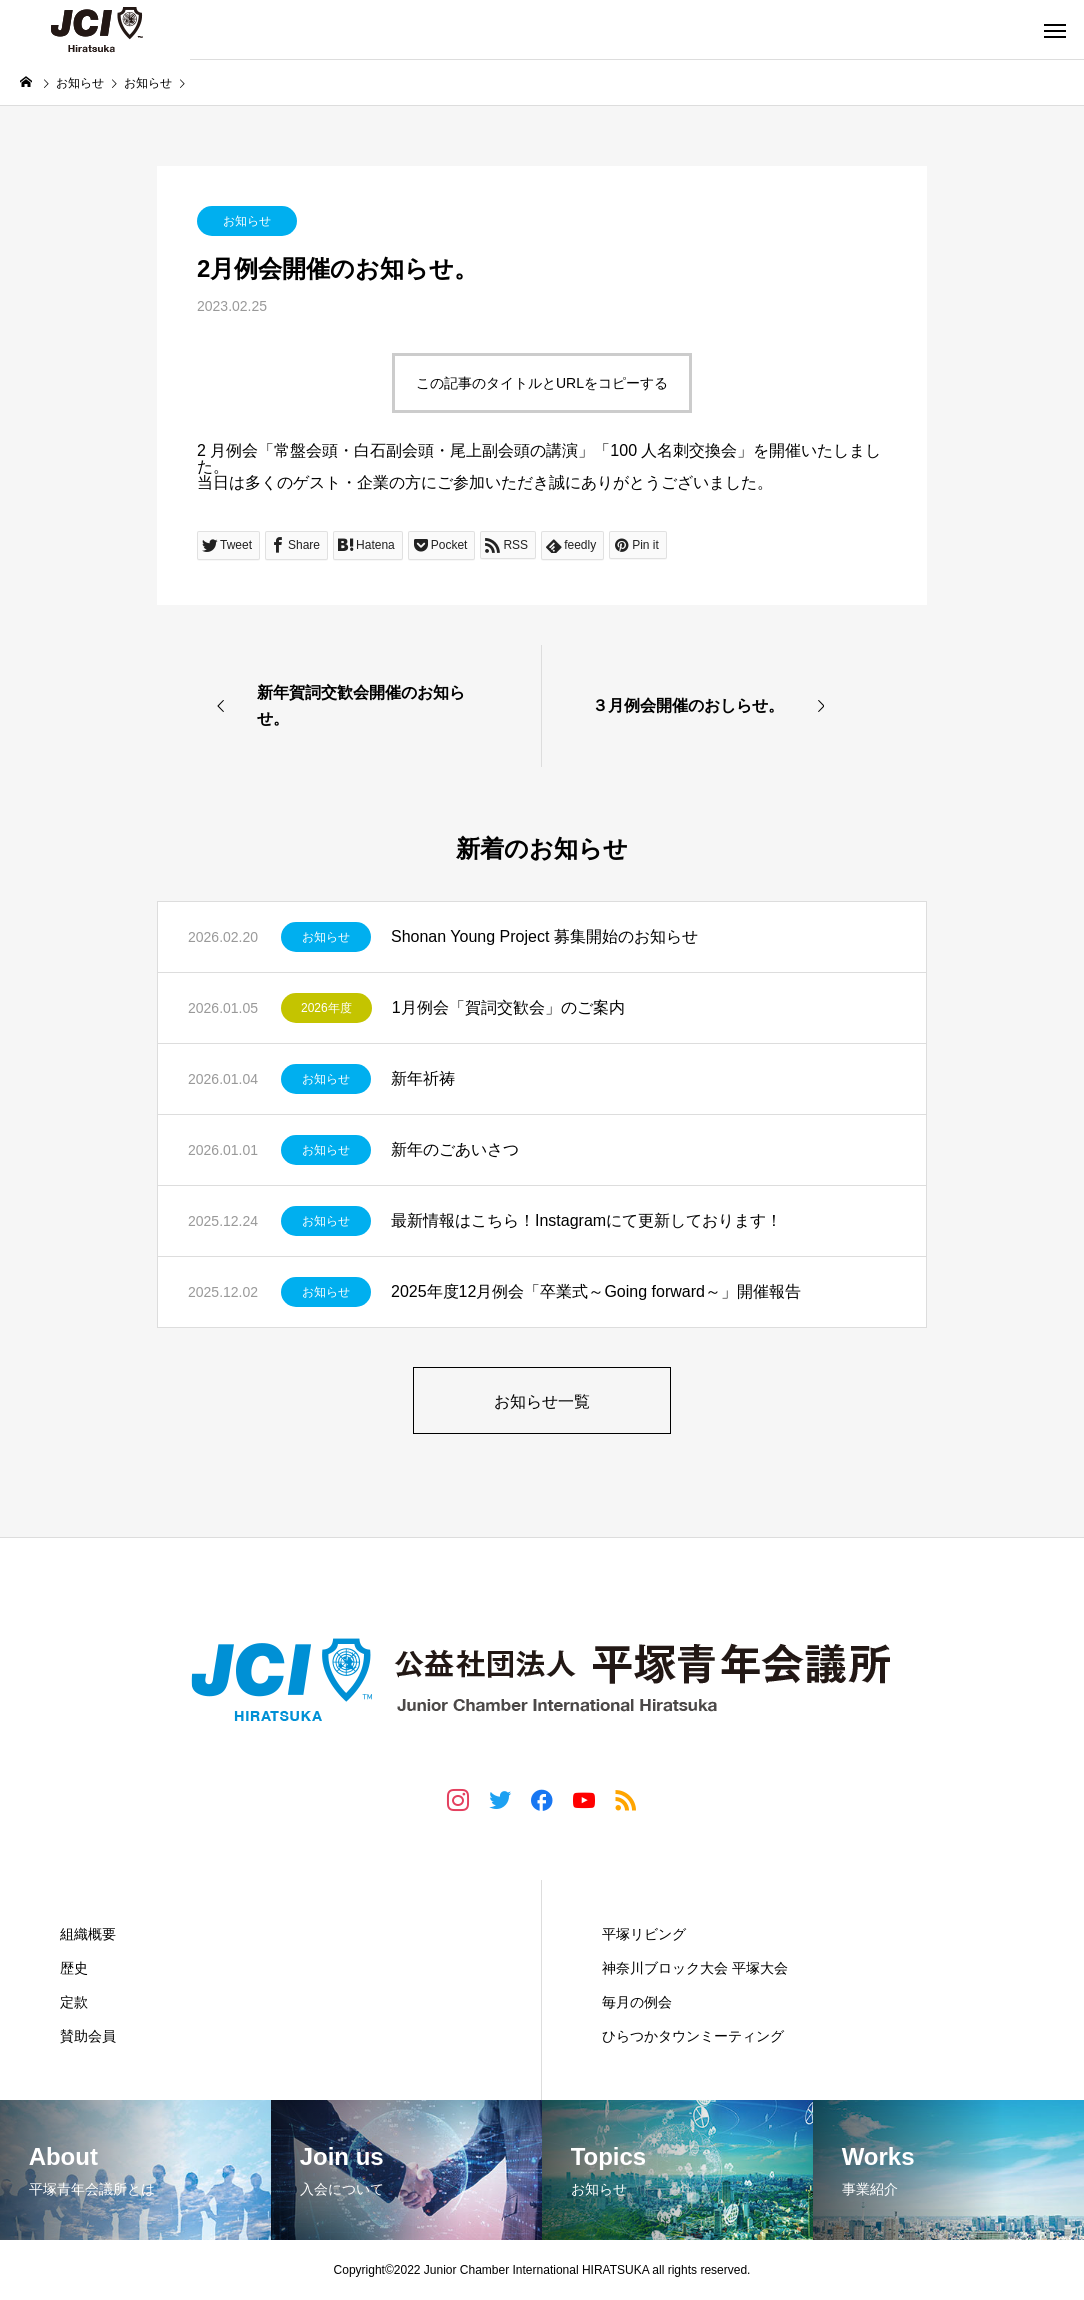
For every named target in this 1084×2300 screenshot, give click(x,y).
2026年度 (326, 1008)
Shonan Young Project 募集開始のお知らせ (544, 936)
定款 (74, 2002)
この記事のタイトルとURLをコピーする (542, 383)
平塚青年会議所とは (132, 1891)
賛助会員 (88, 2036)
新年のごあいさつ (455, 1149)
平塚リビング (644, 1934)
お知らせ (247, 221)
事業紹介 (634, 1891)
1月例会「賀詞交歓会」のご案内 (508, 1007)
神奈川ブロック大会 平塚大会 (695, 1968)
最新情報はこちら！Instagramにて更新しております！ (586, 1220)
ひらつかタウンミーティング (693, 2036)
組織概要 (88, 1934)
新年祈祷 (423, 1078)
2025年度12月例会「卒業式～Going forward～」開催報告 (596, 1291)
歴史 (74, 1968)
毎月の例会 (637, 2002)
